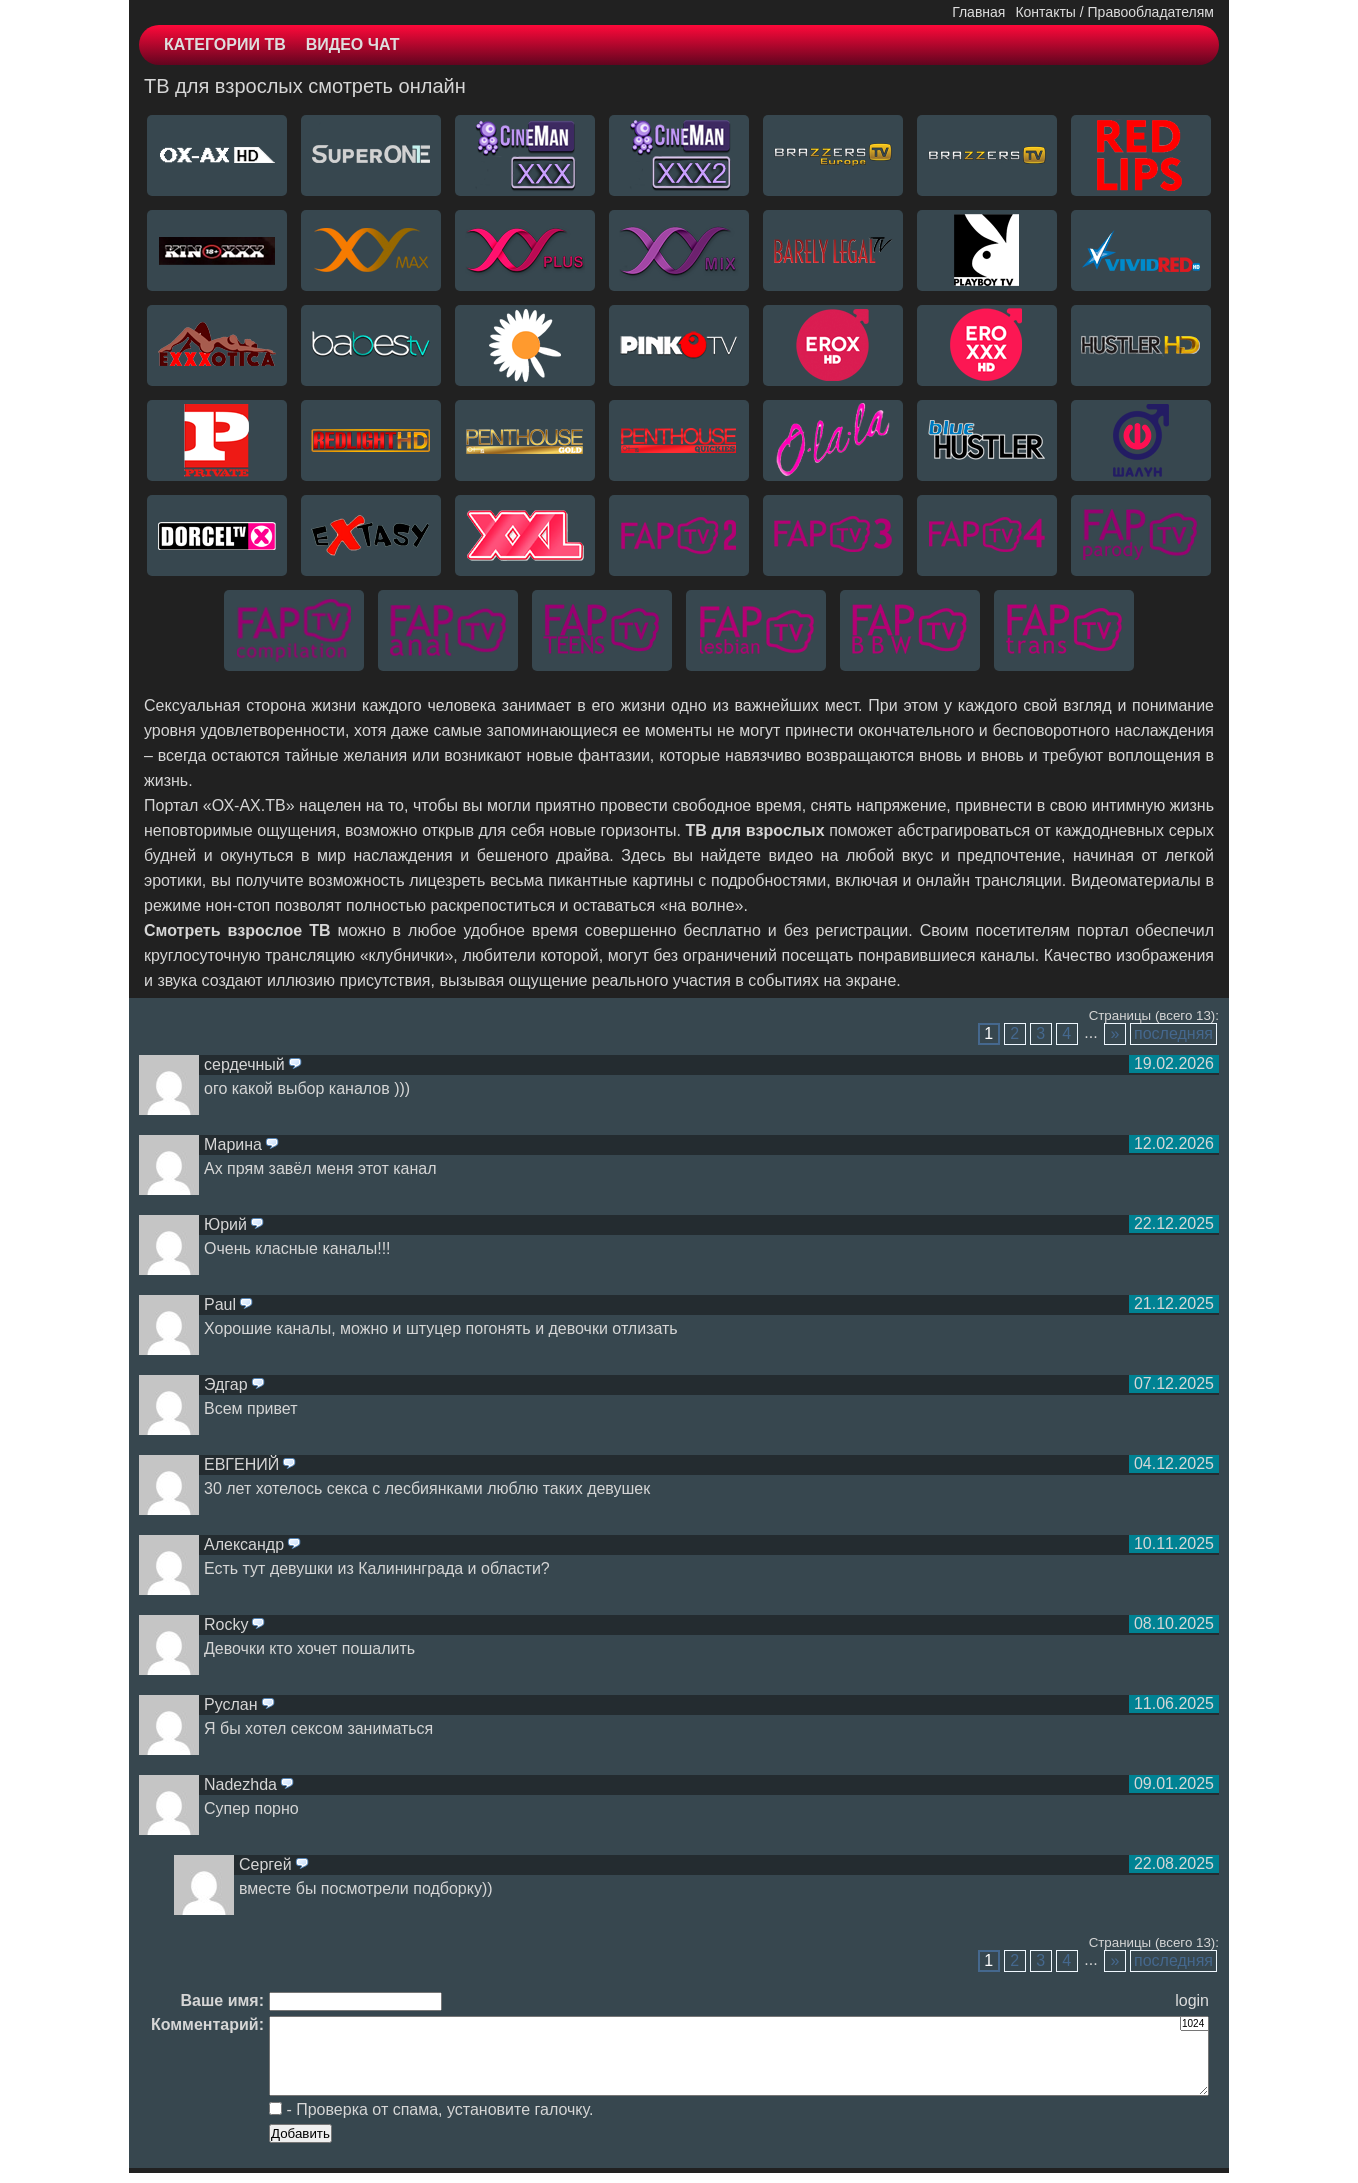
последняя (1173, 1033)
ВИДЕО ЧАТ (353, 44)
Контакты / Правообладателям (1114, 12)
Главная (978, 12)
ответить (295, 1065)
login (1192, 2000)
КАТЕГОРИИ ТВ (225, 44)
